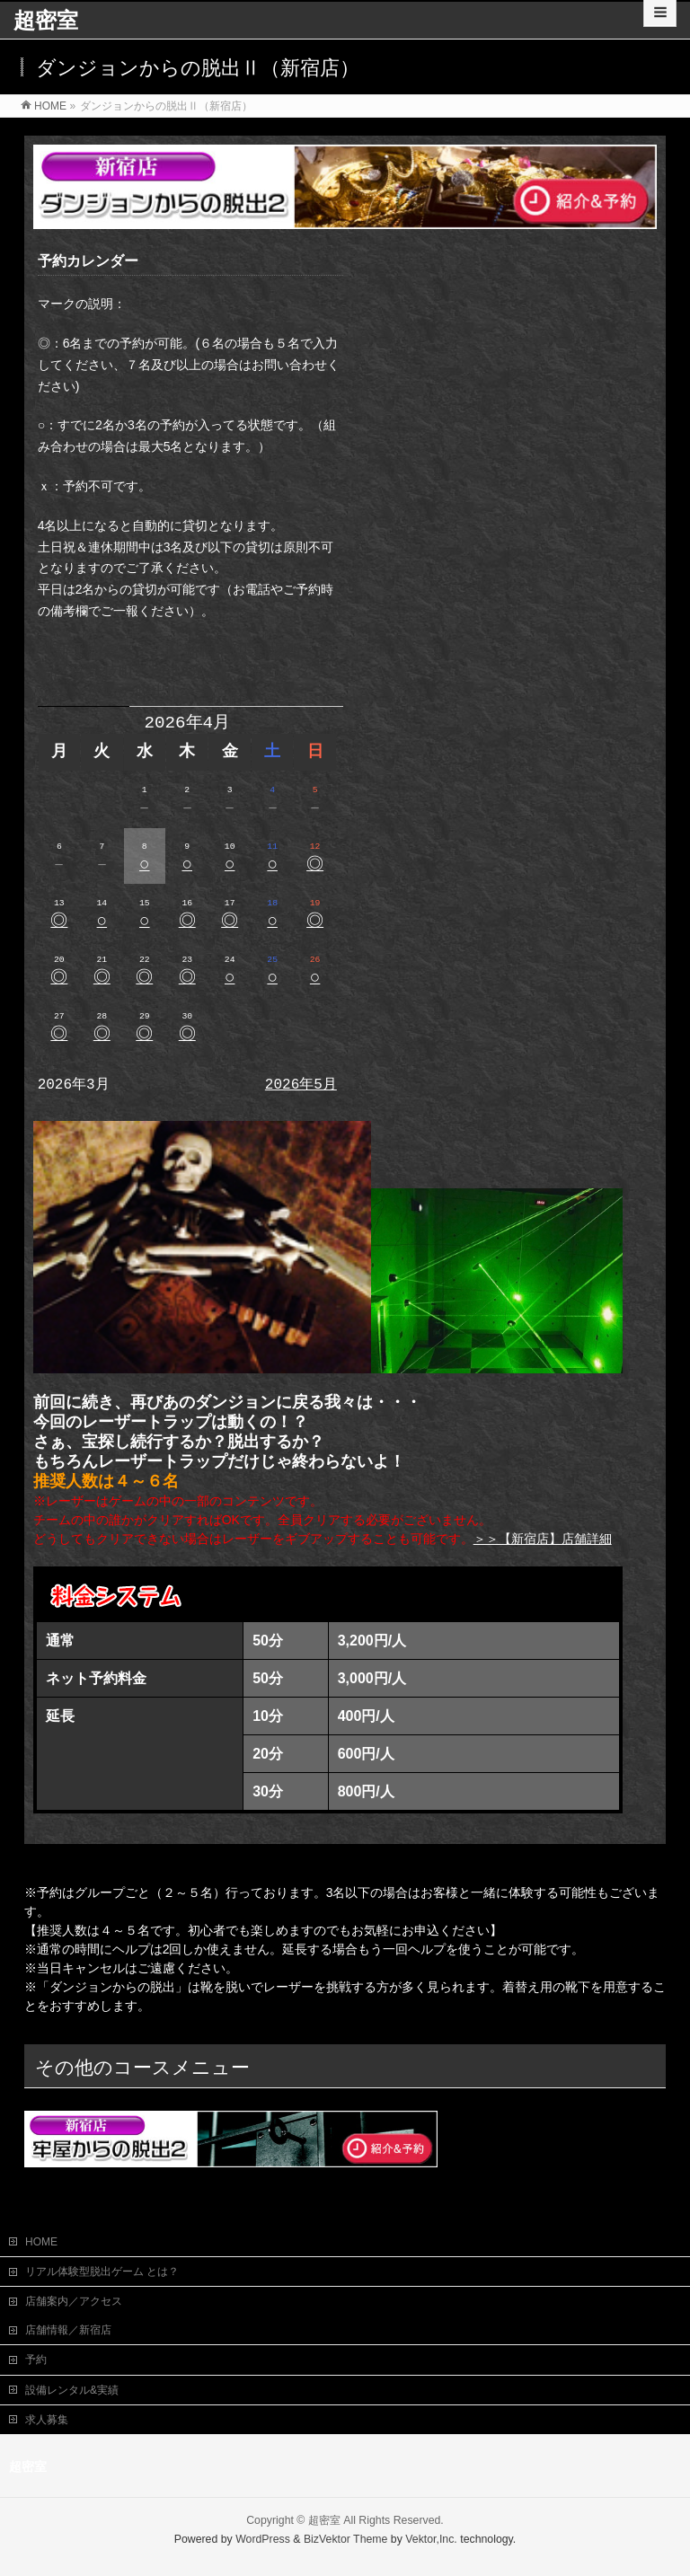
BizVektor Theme (346, 2539)
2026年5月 (301, 1085)
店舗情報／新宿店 (68, 2330)
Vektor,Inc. (431, 2539)
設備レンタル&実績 (72, 2390)
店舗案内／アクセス (73, 2301)
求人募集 (46, 2419)
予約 (36, 2359)
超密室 (45, 20)
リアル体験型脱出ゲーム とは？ (102, 2271)
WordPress (262, 2539)
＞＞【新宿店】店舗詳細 (542, 1538)
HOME (41, 2242)
